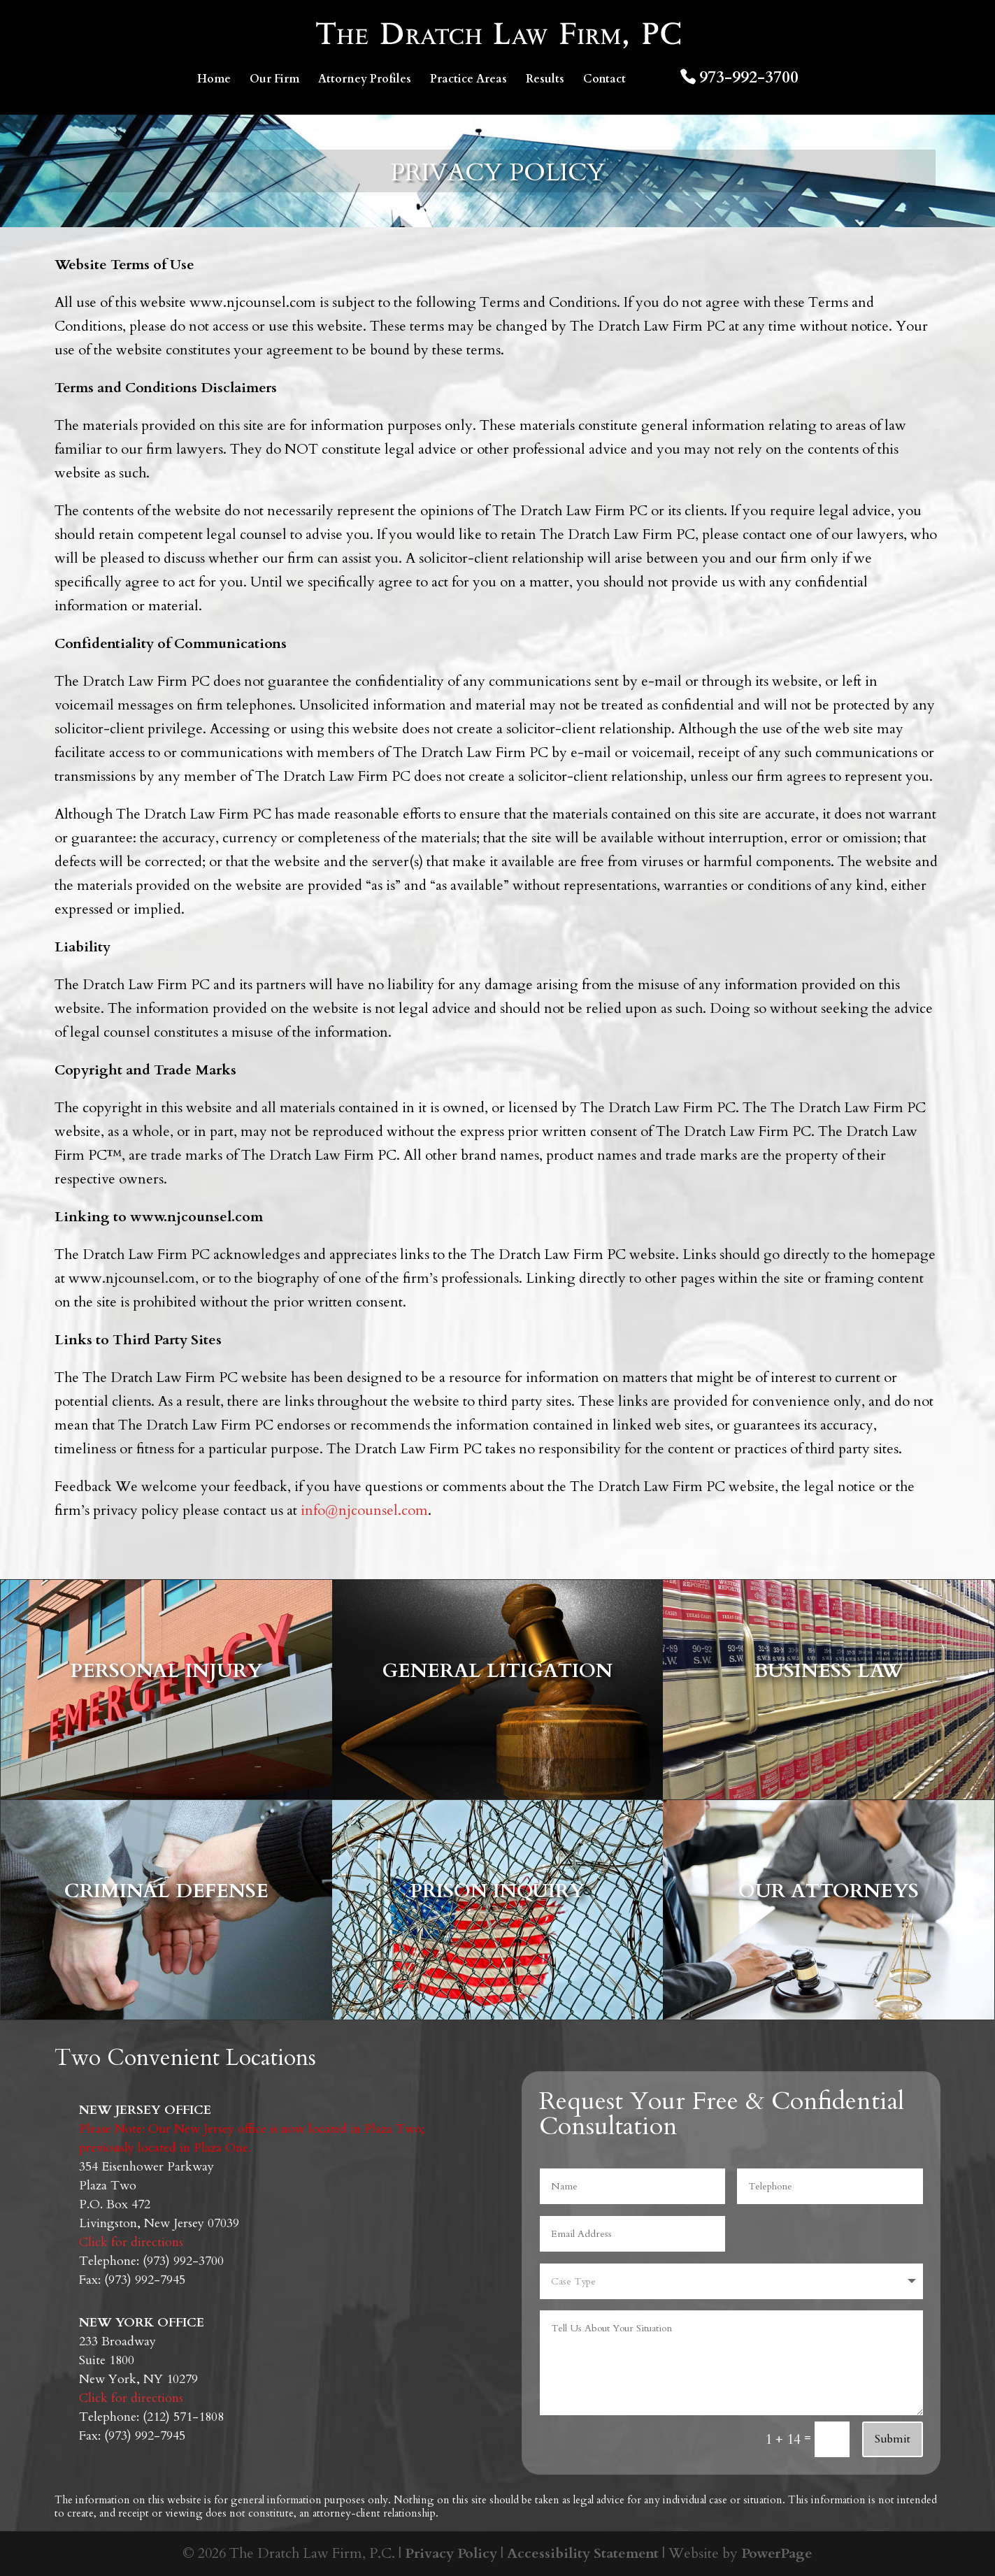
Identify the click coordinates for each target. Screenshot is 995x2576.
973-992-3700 (749, 79)
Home (214, 80)
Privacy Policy (451, 2553)
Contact (604, 80)
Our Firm (274, 80)
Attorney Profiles (364, 80)
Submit (892, 2439)
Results (545, 80)
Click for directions (131, 2242)
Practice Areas (468, 80)
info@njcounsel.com (364, 1510)
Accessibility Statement (583, 2553)
